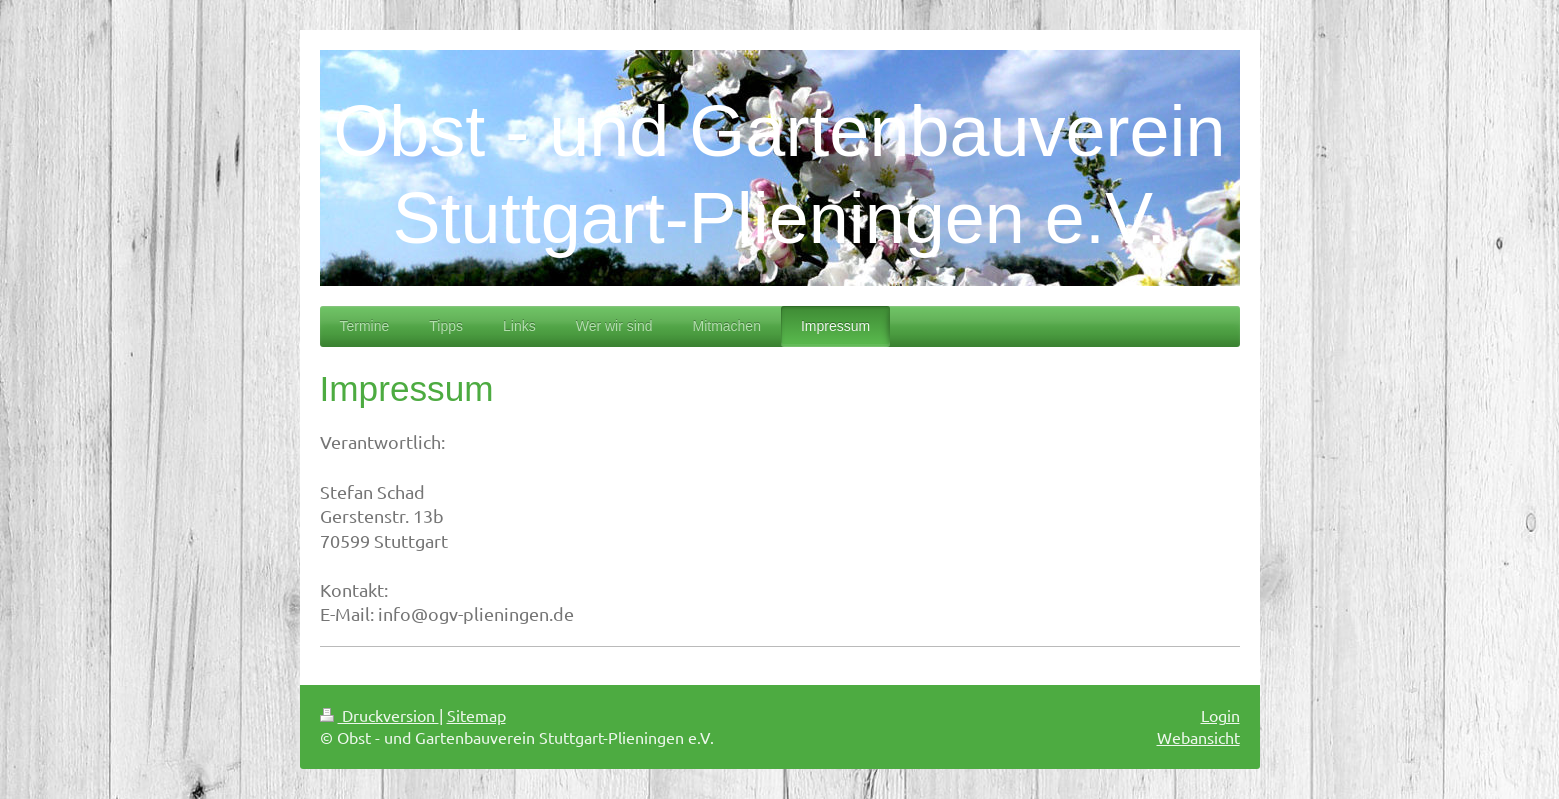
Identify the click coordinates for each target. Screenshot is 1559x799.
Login (1220, 715)
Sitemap (476, 715)
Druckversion (379, 715)
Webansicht (1198, 737)
